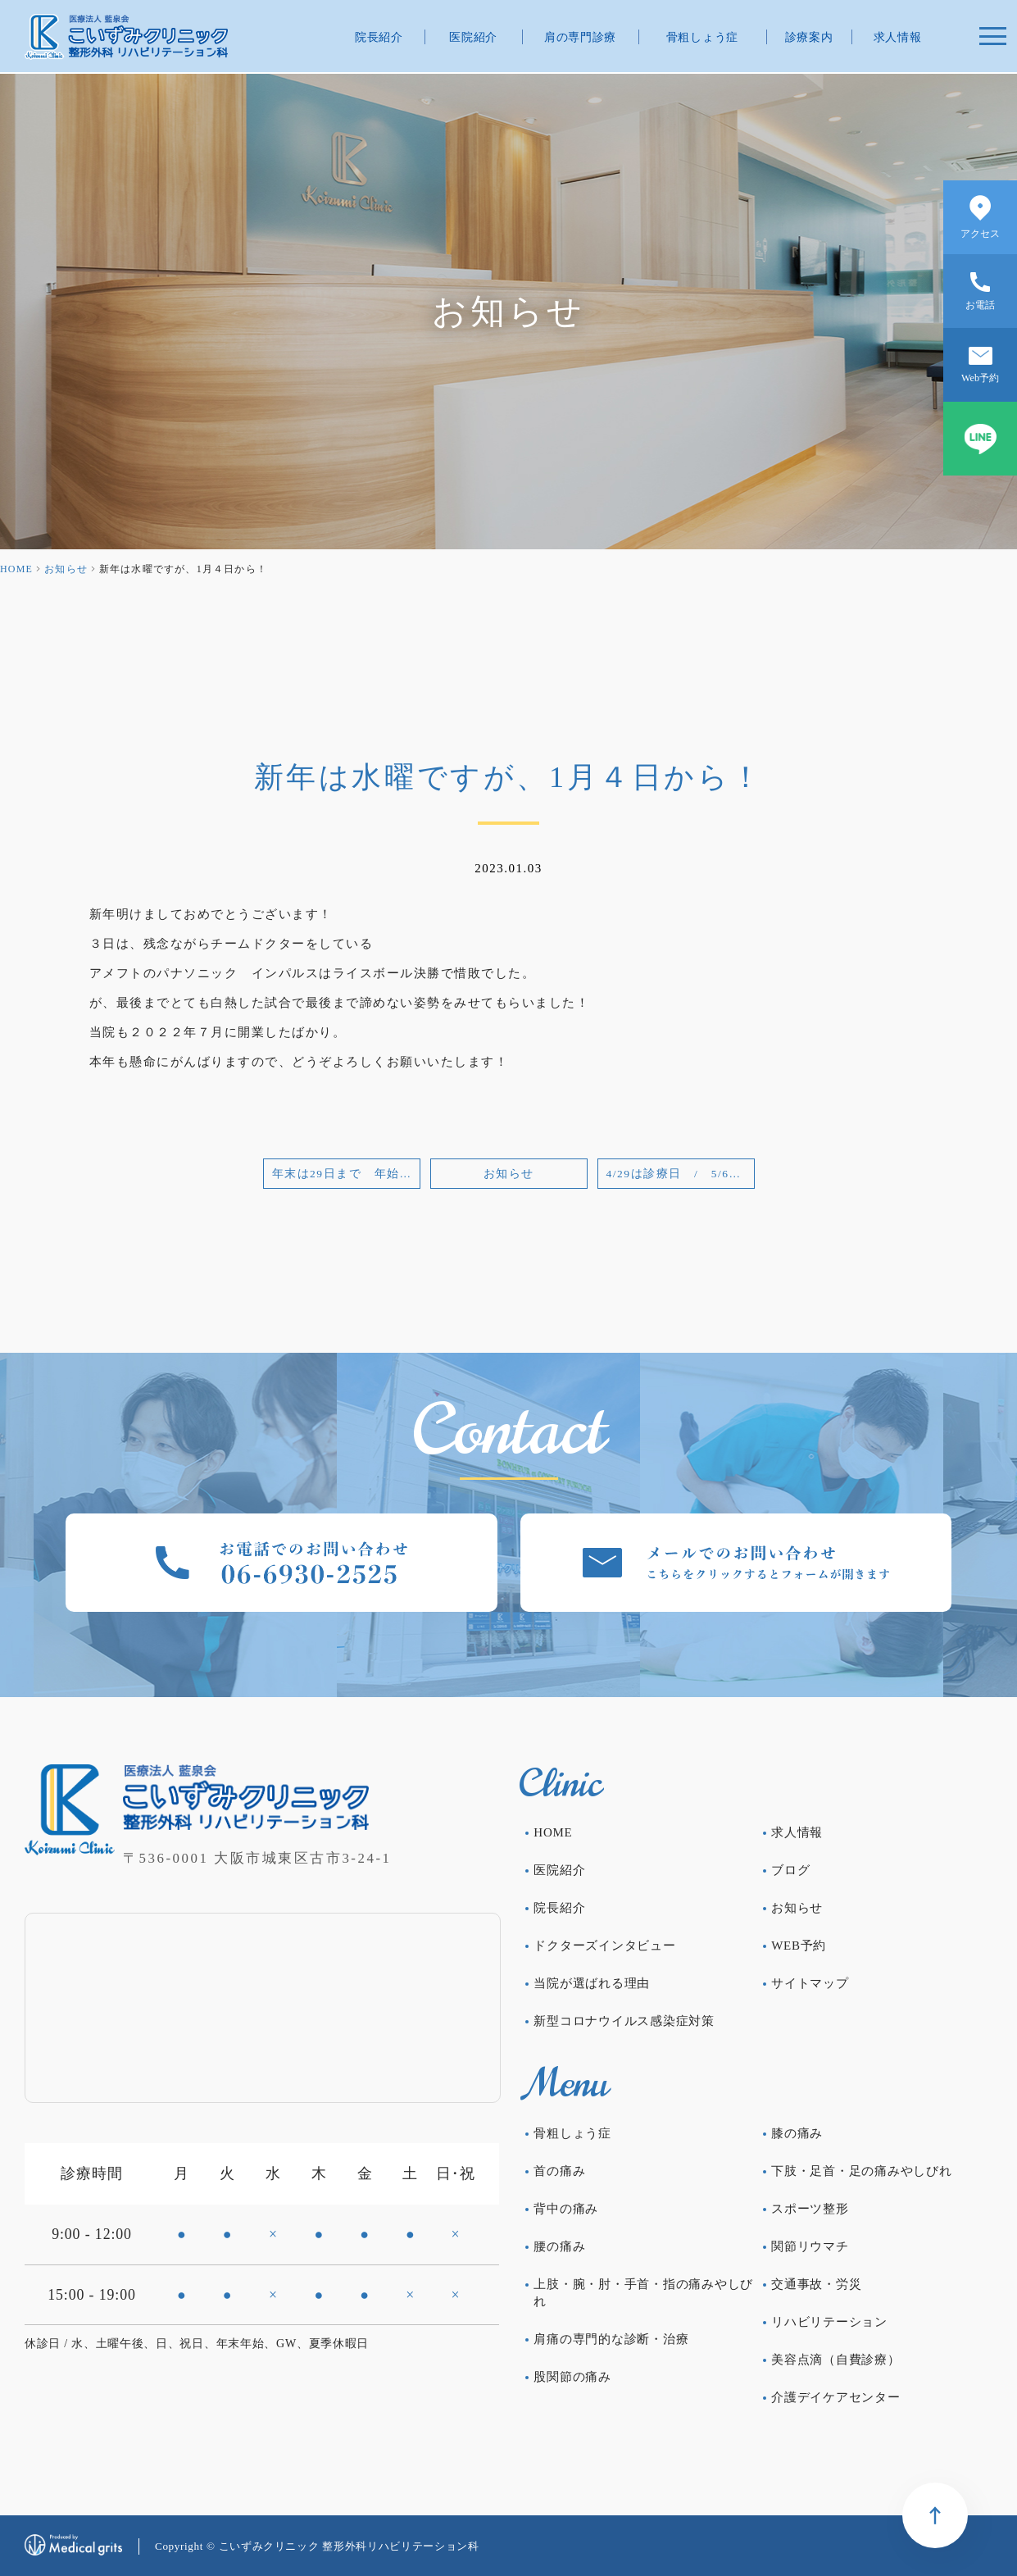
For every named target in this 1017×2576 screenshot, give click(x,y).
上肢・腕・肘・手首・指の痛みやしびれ (643, 2293)
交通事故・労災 (816, 2284)
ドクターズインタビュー (604, 1945)
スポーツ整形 (810, 2208)
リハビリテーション (829, 2321)
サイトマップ (810, 1983)
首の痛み (559, 2171)
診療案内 (809, 37)
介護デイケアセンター (836, 2397)
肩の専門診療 (580, 37)
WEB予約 (798, 1945)
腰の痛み (559, 2246)
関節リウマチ (810, 2246)
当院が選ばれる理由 (591, 1983)
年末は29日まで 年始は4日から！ (346, 1173)
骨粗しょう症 (702, 37)
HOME (16, 569)
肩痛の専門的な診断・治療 (610, 2339)
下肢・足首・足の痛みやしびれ (861, 2171)
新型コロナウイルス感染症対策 (624, 2021)
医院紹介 (473, 37)
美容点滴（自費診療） (836, 2359)
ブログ (790, 1870)
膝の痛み (797, 2133)
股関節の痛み (572, 2376)
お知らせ (66, 569)
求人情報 (898, 37)
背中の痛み (565, 2208)
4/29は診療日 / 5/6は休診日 (680, 1173)
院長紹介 (379, 37)
